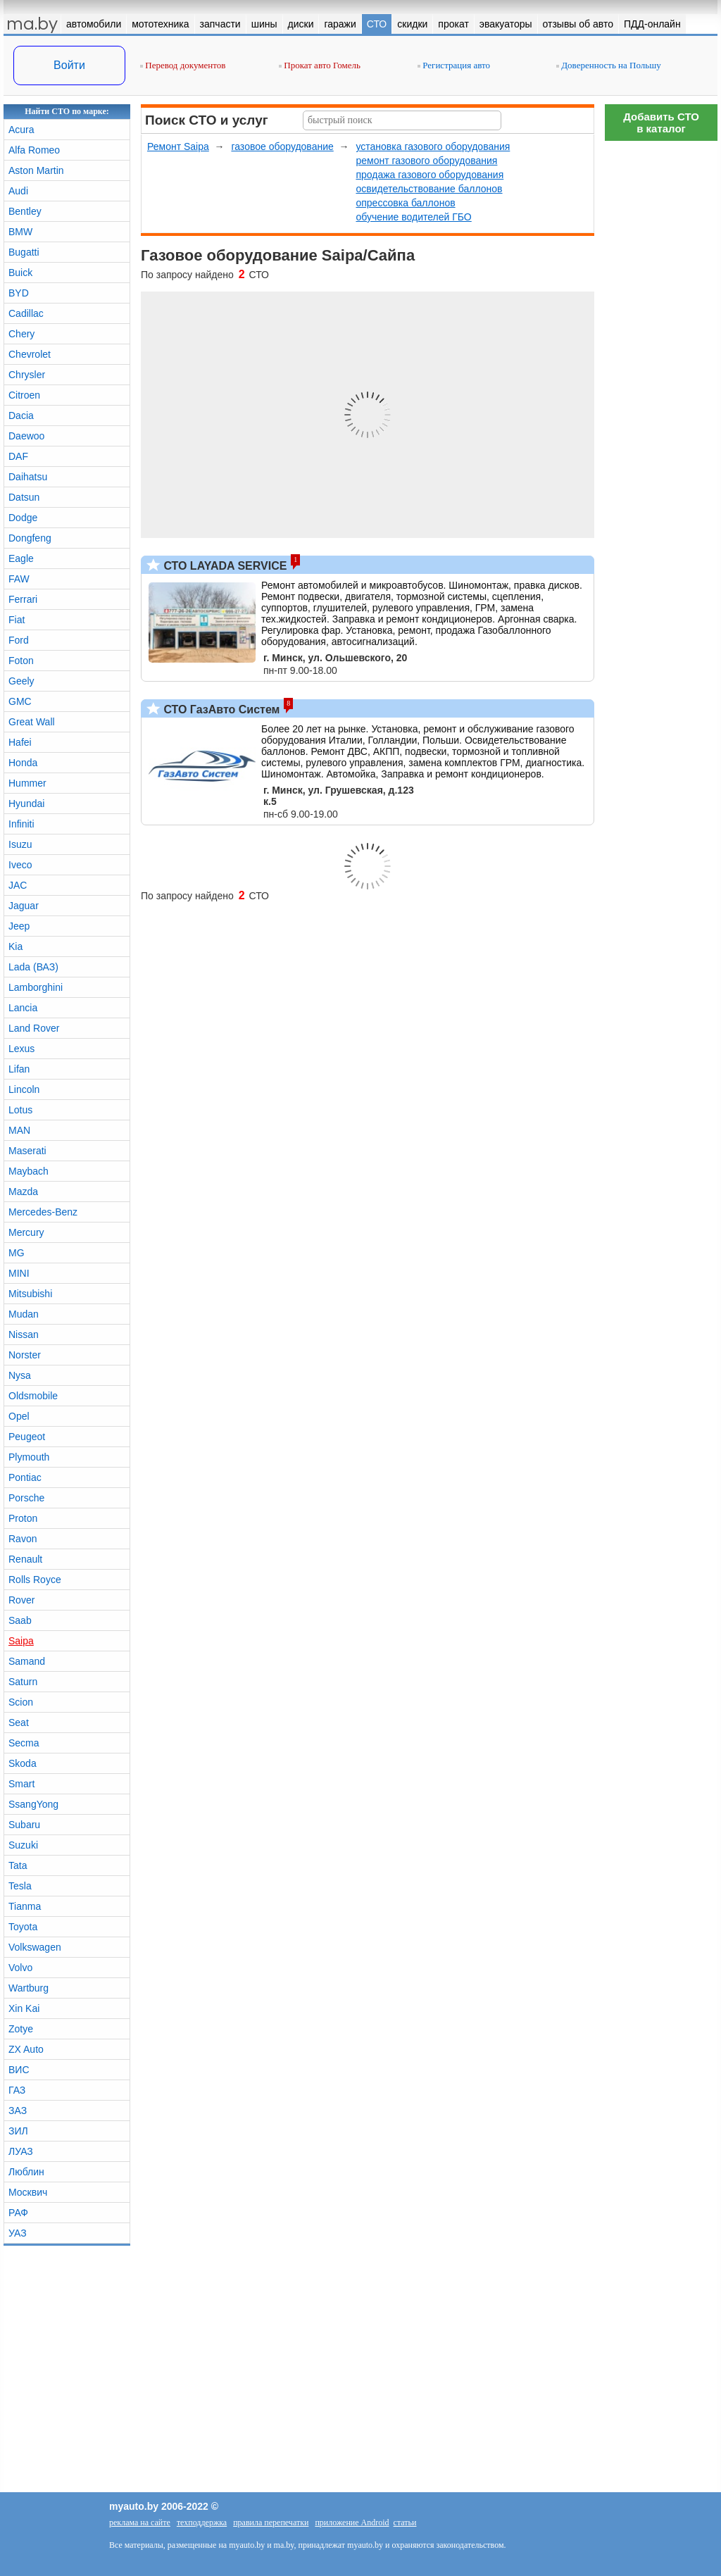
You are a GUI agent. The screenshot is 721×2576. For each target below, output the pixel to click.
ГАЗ (16, 2090)
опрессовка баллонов (405, 202)
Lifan (19, 1069)
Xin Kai (23, 2008)
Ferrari (22, 599)
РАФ (18, 2212)
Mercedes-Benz (42, 1212)
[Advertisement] (661, 359)
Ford (18, 640)
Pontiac (25, 1477)
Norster (24, 1355)
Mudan (23, 1314)
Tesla (20, 1886)
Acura (21, 129)
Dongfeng (29, 538)
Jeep (19, 926)
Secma (23, 1743)
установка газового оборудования (433, 146)
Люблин (26, 2171)
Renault (25, 1559)
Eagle (21, 558)
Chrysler (26, 374)
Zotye (20, 2028)
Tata (17, 1865)
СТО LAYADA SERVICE (224, 566)
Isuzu (20, 844)
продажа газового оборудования (429, 174)
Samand (26, 1661)
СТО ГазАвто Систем (220, 709)
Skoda (22, 1763)
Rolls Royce (34, 1579)
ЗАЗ (17, 2110)
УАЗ (17, 2233)
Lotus (20, 1109)
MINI (19, 1273)
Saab (20, 1620)
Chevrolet (29, 354)
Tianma (24, 1906)
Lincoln (23, 1089)
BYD (18, 293)
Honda (22, 762)
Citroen (24, 395)
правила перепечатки (270, 2522)
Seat (18, 1722)
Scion (20, 1702)
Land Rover (33, 1028)
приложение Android (352, 2522)
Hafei (20, 742)
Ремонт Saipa (178, 146)
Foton (21, 660)
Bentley (25, 211)
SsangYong (33, 1804)
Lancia (22, 1007)
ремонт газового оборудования (426, 160)
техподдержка (202, 2522)
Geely (21, 681)
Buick (20, 272)
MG (16, 1252)
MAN (19, 1130)
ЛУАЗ (20, 2151)
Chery (21, 333)
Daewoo (26, 436)
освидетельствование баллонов (429, 188)
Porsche (26, 1497)
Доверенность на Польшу (608, 65)
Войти (69, 65)
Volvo (20, 1967)
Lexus (21, 1048)
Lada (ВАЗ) (33, 967)
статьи (405, 2522)
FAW (19, 578)
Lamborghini (35, 987)
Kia (15, 946)
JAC (17, 885)
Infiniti (21, 824)
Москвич (27, 2192)
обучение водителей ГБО (413, 217)
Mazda (23, 1191)
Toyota (22, 1926)
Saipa (21, 1640)
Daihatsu (27, 476)
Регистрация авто (454, 65)
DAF (18, 456)
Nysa (19, 1375)
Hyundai (26, 803)
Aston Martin (36, 170)
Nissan (23, 1334)
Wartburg (28, 1988)
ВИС (19, 2069)
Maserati (27, 1150)
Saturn (22, 1681)
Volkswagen (34, 1947)
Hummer (27, 783)
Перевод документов (182, 65)
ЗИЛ (18, 2131)
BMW (20, 231)
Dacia (21, 415)
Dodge (22, 517)
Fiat (16, 619)
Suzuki (23, 1845)
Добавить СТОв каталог (661, 123)
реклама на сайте (139, 2522)
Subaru (24, 1824)
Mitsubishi (30, 1293)
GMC (20, 701)
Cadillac (26, 313)
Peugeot (26, 1436)
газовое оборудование (282, 146)
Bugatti (23, 252)
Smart (21, 1783)
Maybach (28, 1171)
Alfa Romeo (34, 150)
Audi (18, 190)
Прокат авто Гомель (319, 65)
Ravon (22, 1538)
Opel (19, 1416)
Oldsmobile (33, 1395)
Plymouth (28, 1457)
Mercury (26, 1232)
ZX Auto (26, 2049)
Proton (22, 1518)
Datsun (23, 497)
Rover (21, 1600)
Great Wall (31, 721)
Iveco (20, 864)
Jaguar (23, 905)
